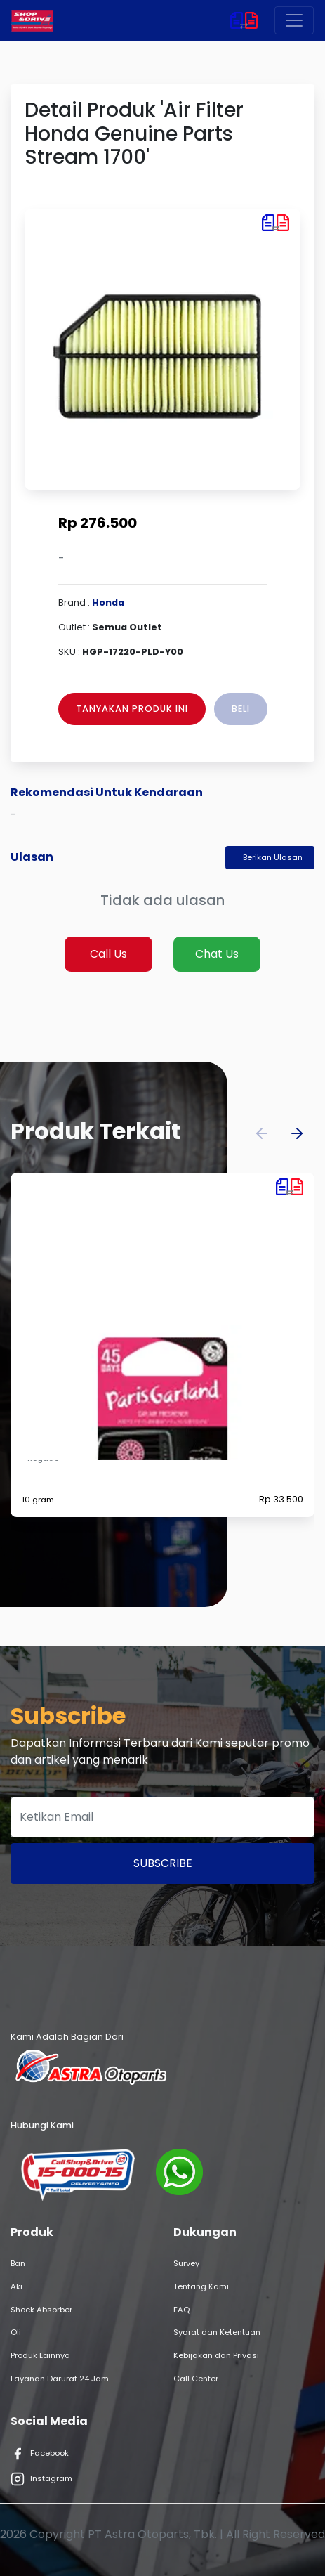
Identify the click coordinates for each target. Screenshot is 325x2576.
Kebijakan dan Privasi (216, 2355)
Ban (18, 2263)
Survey (186, 2263)
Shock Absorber (41, 2309)
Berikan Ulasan (273, 857)
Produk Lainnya (40, 2355)
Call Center (195, 2378)
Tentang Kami (201, 2286)
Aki (16, 2286)
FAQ (181, 2309)
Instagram (41, 2479)
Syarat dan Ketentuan (216, 2332)
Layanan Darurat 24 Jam (60, 2378)
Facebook (40, 2454)
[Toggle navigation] (294, 20)
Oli (16, 2332)
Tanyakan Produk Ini (132, 709)
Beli (241, 709)
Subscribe (162, 1863)
